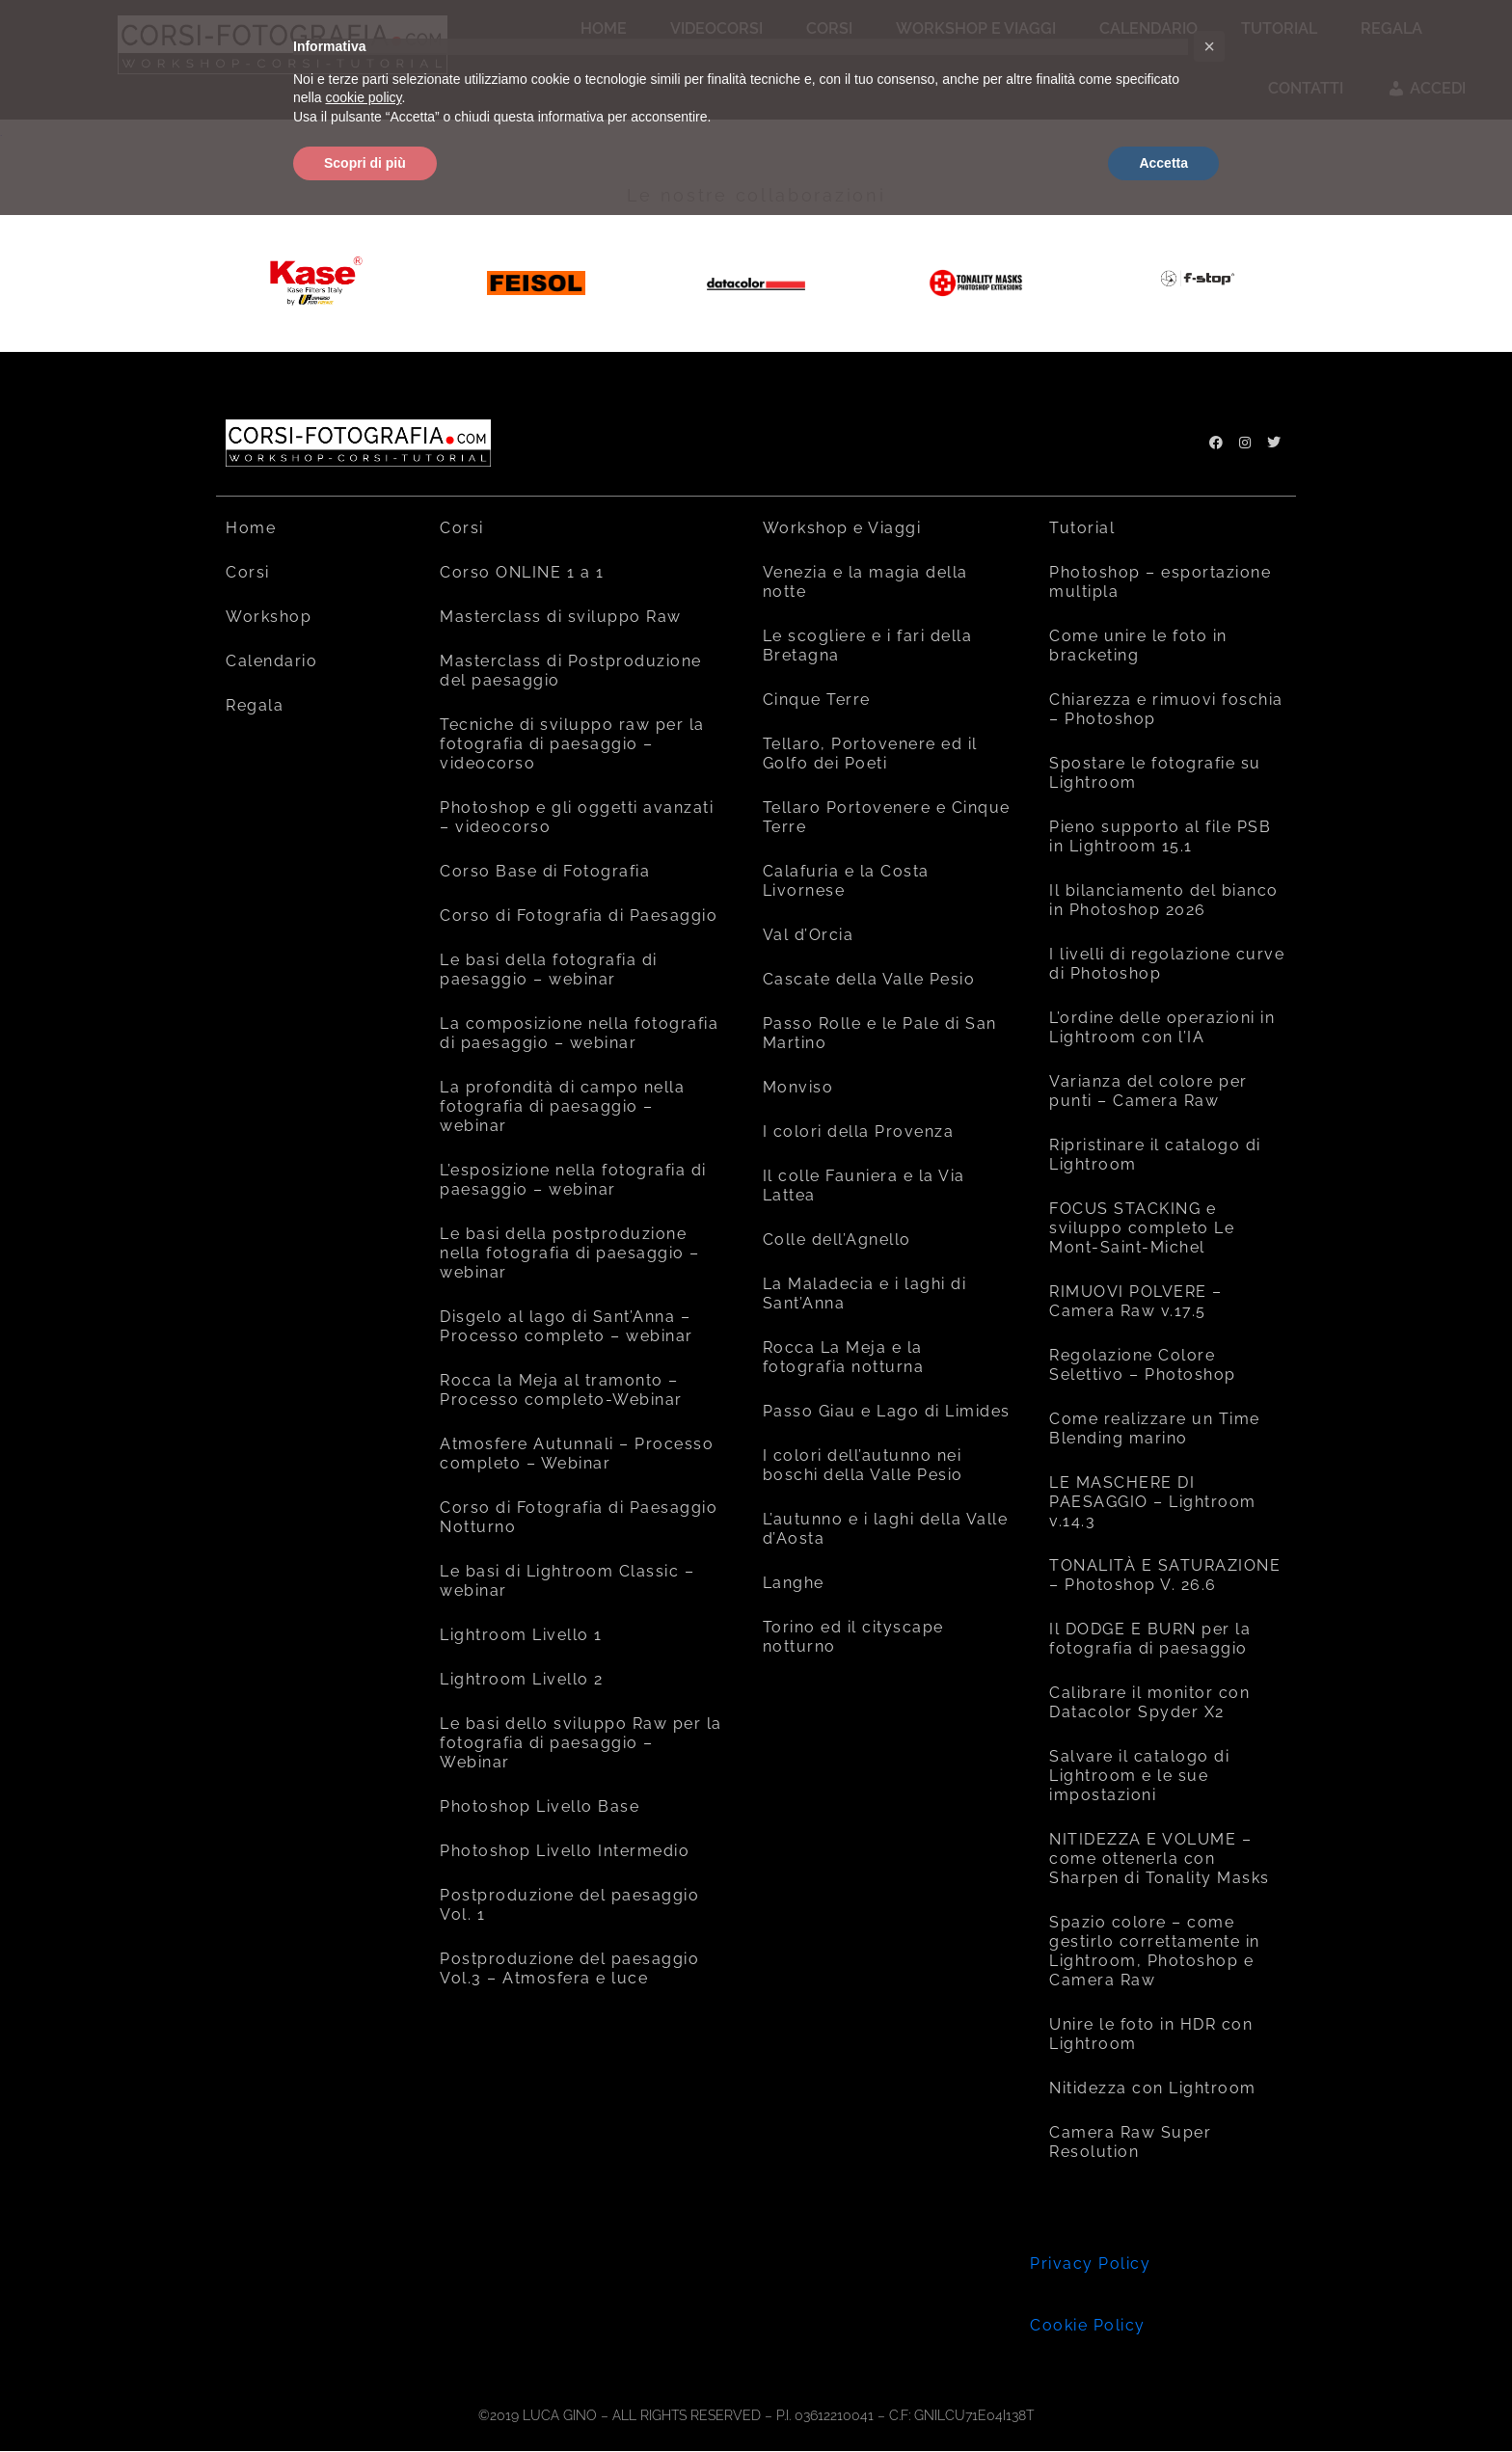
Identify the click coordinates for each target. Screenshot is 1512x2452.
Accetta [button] (1163, 163)
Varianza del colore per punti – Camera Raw (1148, 1091)
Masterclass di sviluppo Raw (561, 616)
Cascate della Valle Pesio (869, 979)
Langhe (793, 1583)
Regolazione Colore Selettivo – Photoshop (1142, 1365)
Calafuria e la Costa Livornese (846, 881)
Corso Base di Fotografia (545, 871)
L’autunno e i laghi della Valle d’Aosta (886, 1529)
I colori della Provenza (859, 1131)
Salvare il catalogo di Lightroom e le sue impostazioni (1139, 1775)
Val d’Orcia (808, 935)
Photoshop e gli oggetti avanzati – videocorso (577, 817)
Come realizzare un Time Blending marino (1154, 1428)
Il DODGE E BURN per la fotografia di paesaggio (1150, 1638)
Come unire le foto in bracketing (1138, 645)
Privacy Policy (1090, 2263)
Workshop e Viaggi (842, 528)
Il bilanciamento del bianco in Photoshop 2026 (1164, 900)
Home (251, 528)
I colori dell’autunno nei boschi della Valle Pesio (863, 1465)
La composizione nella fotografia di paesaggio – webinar (579, 1033)
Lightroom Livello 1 (521, 1635)
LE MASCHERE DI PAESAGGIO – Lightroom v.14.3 (1152, 1501)
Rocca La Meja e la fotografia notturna (844, 1357)
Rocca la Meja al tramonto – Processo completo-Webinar (561, 1390)
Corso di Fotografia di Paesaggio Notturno (578, 1517)
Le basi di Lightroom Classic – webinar (567, 1581)
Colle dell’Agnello (837, 1239)
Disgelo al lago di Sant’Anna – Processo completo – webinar (566, 1326)
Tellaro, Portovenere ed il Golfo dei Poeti (870, 753)
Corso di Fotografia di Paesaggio (578, 915)
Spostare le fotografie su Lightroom (1155, 773)
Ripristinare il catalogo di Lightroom (1155, 1154)
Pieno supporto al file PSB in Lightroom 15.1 (1160, 836)
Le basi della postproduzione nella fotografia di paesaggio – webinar (570, 1253)
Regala (255, 705)
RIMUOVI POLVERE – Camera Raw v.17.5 (1136, 1301)
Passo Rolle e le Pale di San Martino (880, 1033)
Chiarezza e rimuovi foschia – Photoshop (1166, 709)
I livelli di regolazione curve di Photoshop (1166, 964)
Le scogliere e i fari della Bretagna (868, 645)
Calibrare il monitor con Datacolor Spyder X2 (1149, 1702)
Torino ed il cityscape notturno (853, 1637)
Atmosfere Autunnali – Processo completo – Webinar (577, 1453)
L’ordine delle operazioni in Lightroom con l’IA (1162, 1027)
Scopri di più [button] (365, 163)
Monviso (798, 1087)
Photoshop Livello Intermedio (564, 1851)
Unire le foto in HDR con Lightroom (1151, 2034)
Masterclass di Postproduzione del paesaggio (571, 670)
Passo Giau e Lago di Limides (887, 1411)
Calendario (271, 661)
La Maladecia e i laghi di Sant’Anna (865, 1293)
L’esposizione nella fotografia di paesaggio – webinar (573, 1180)
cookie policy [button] (363, 97)
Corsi (248, 572)
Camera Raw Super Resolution (1130, 2142)
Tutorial (1082, 528)
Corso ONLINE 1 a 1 (522, 572)
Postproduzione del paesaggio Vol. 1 (569, 1905)
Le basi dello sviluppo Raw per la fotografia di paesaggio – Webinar (581, 1742)
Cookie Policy (1088, 2325)
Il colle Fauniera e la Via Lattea (864, 1185)
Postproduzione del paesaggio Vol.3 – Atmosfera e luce (569, 1968)
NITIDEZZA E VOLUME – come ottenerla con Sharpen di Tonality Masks (1159, 1858)
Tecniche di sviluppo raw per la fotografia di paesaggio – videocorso (572, 743)
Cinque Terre (817, 699)
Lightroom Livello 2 (522, 1679)
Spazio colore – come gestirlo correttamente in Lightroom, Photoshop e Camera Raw (1154, 1951)
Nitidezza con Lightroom (1152, 2088)
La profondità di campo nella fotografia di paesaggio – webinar (562, 1106)
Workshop (268, 616)
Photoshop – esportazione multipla (1160, 582)
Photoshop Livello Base (539, 1806)
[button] (1209, 46)
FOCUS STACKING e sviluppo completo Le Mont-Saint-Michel (1141, 1227)
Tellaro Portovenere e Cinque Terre (887, 817)
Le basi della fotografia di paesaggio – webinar (549, 969)
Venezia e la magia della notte (865, 582)
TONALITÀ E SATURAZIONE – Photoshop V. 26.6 (1165, 1575)
